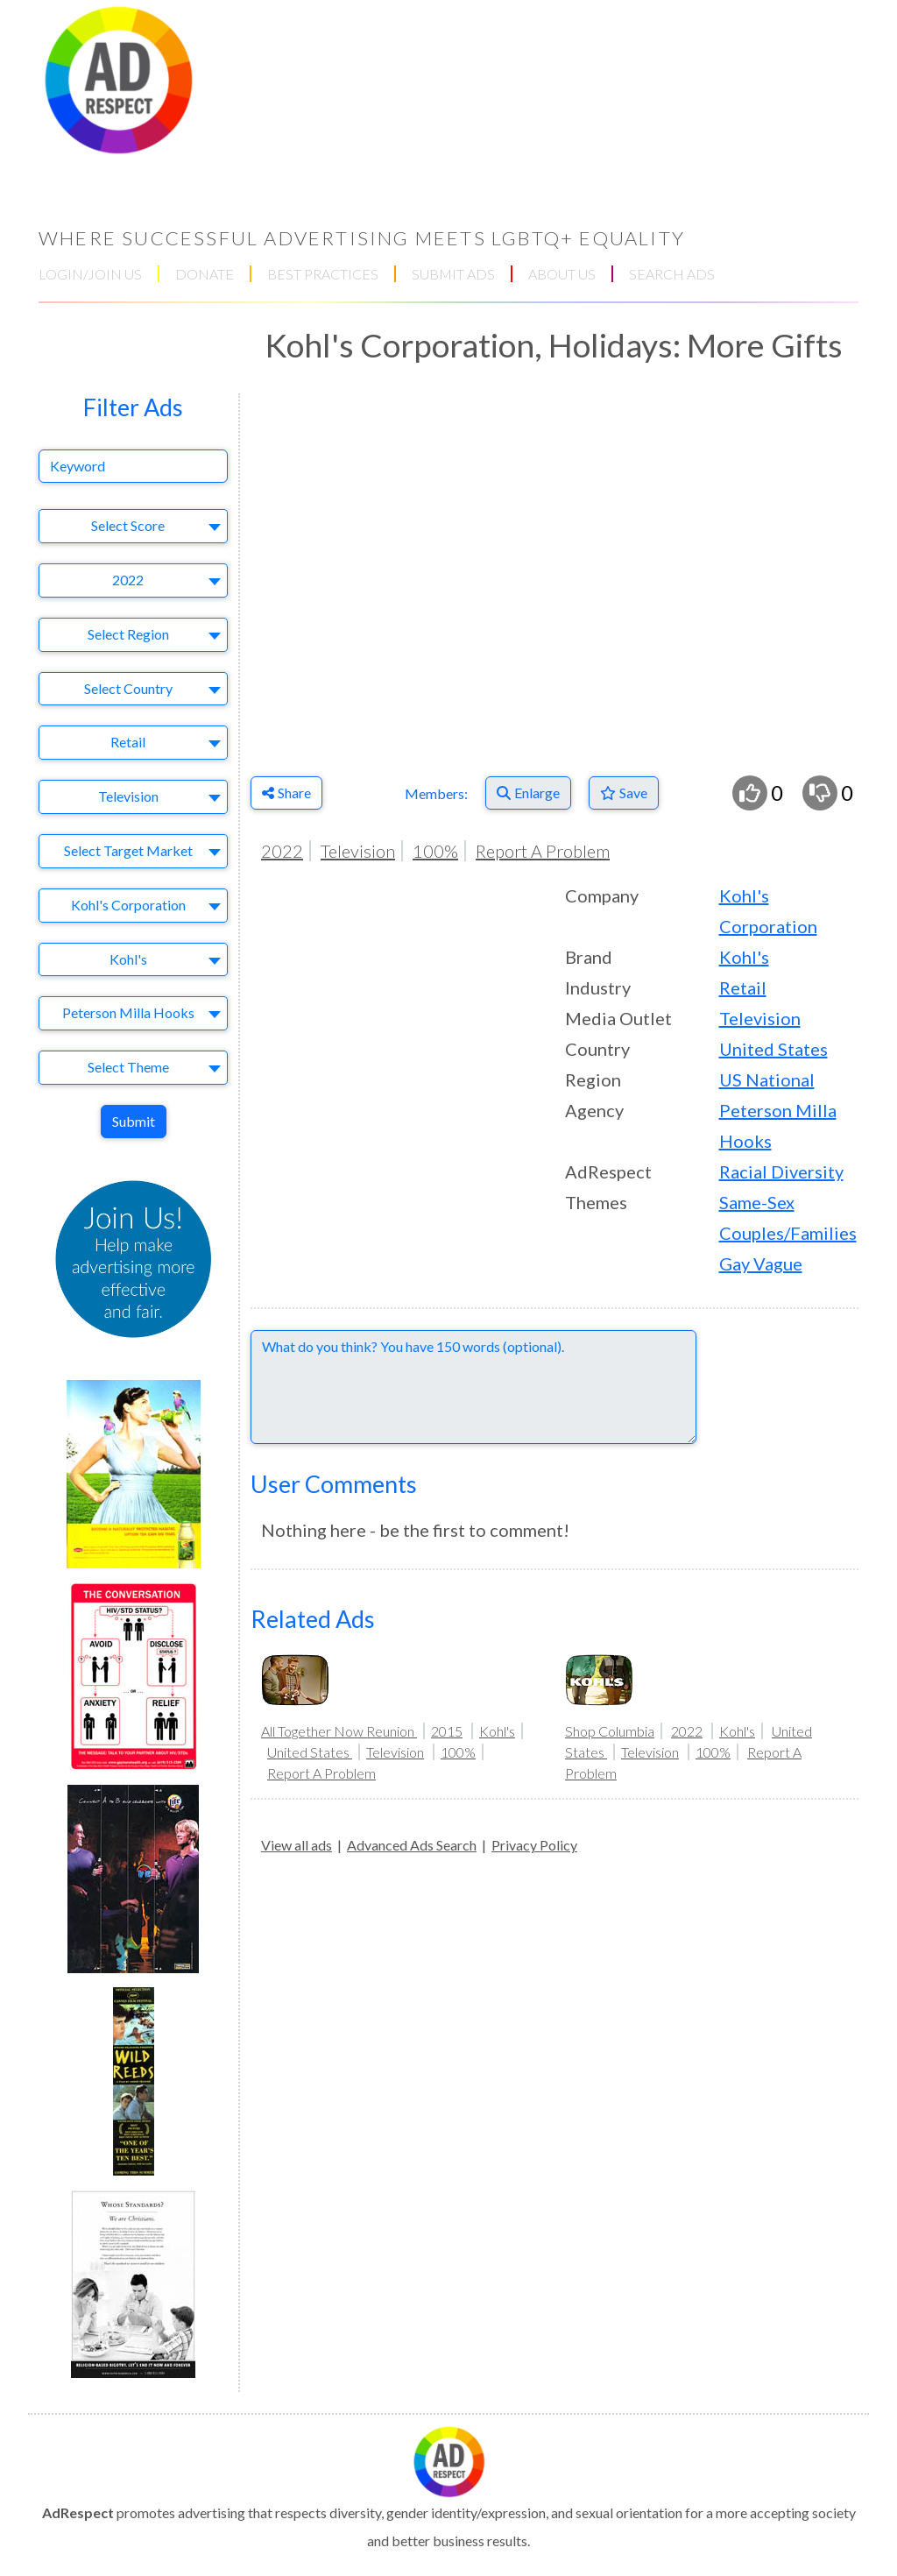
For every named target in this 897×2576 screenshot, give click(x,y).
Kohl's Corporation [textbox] (128, 904)
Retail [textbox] (127, 741)
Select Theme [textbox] (128, 1066)
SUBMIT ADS (453, 273)
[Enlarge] (528, 793)
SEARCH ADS (672, 273)
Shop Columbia (609, 1731)
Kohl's (744, 956)
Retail (742, 987)
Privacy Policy (534, 1844)
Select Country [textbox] (128, 688)
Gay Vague (760, 1263)
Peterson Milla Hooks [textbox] (128, 1012)
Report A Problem (543, 850)
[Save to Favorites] (624, 793)
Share (286, 792)
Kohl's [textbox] (128, 959)
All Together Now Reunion (339, 1731)
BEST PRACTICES (322, 273)
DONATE (204, 273)
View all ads (296, 1844)
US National (767, 1079)
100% (435, 850)
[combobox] (133, 526)
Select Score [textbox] (128, 525)
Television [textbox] (128, 796)
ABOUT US (562, 273)
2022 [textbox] (128, 579)
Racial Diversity (781, 1171)
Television (358, 850)
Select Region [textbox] (128, 634)
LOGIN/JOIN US (90, 273)
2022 (282, 850)
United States (773, 1048)
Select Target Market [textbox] (128, 850)
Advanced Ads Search (412, 1844)
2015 (447, 1731)
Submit (133, 1121)
